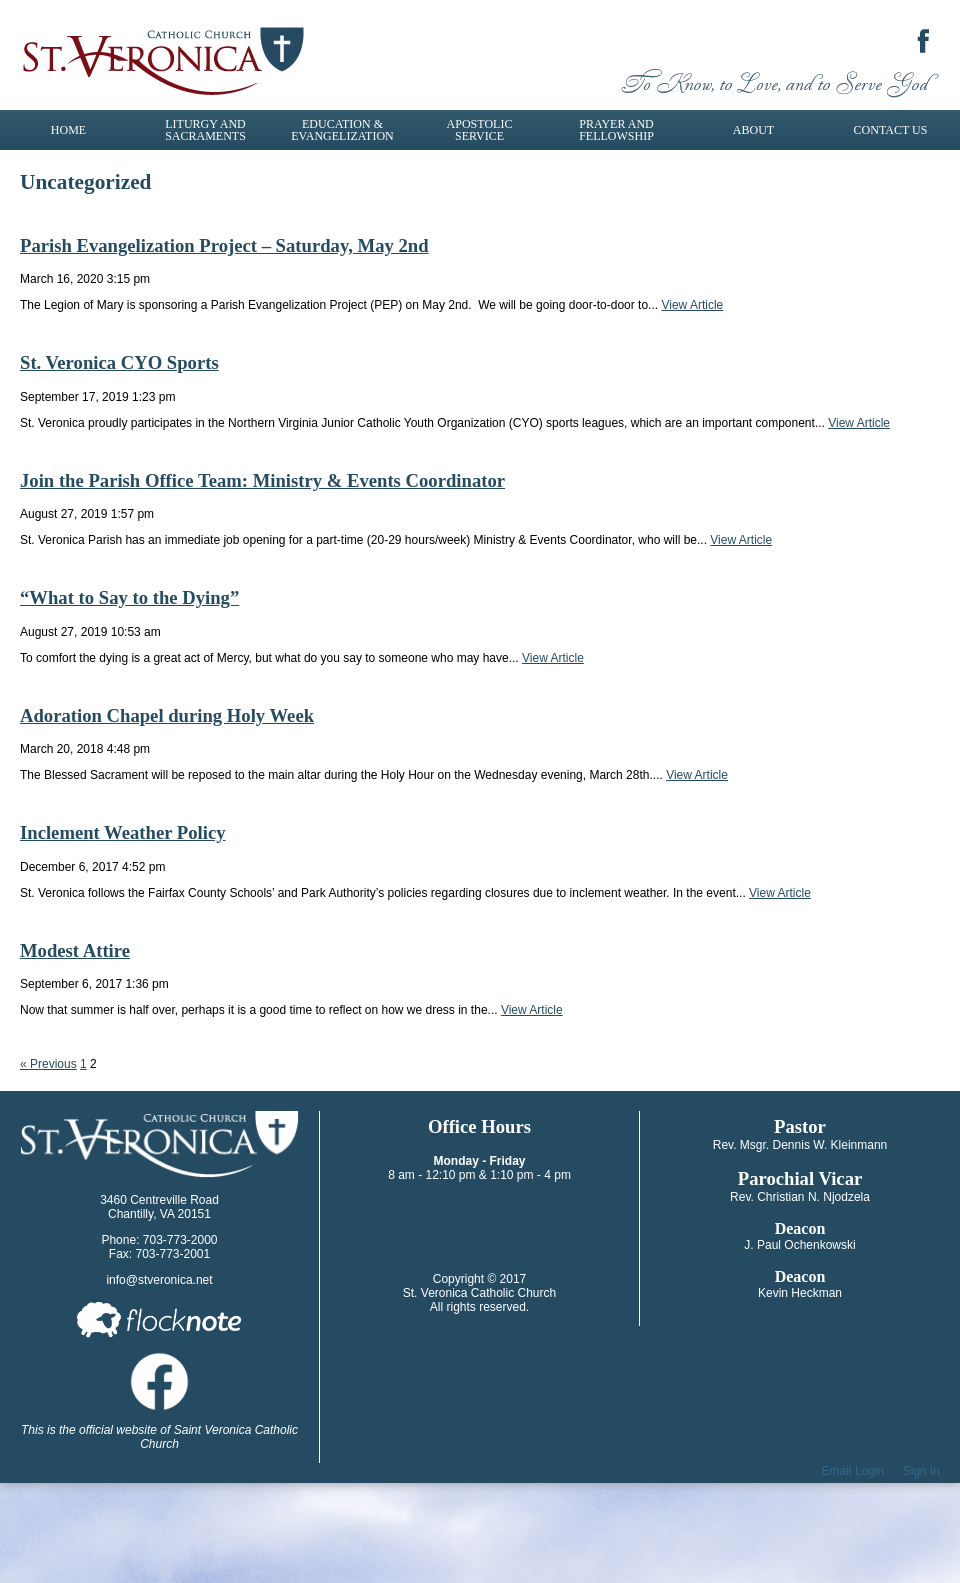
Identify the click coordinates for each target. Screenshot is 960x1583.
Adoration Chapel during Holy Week (167, 715)
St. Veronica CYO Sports (119, 362)
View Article (692, 305)
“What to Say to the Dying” (129, 597)
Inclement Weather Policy (123, 832)
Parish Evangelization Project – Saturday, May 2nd (224, 245)
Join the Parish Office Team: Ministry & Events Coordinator (262, 480)
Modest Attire (75, 950)
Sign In (921, 1471)
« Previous (48, 1064)
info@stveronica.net (159, 1280)
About (753, 130)
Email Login (853, 1471)
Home (68, 130)
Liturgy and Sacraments (205, 130)
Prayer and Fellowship (616, 130)
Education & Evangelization (342, 130)
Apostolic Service (480, 130)
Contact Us (891, 130)
